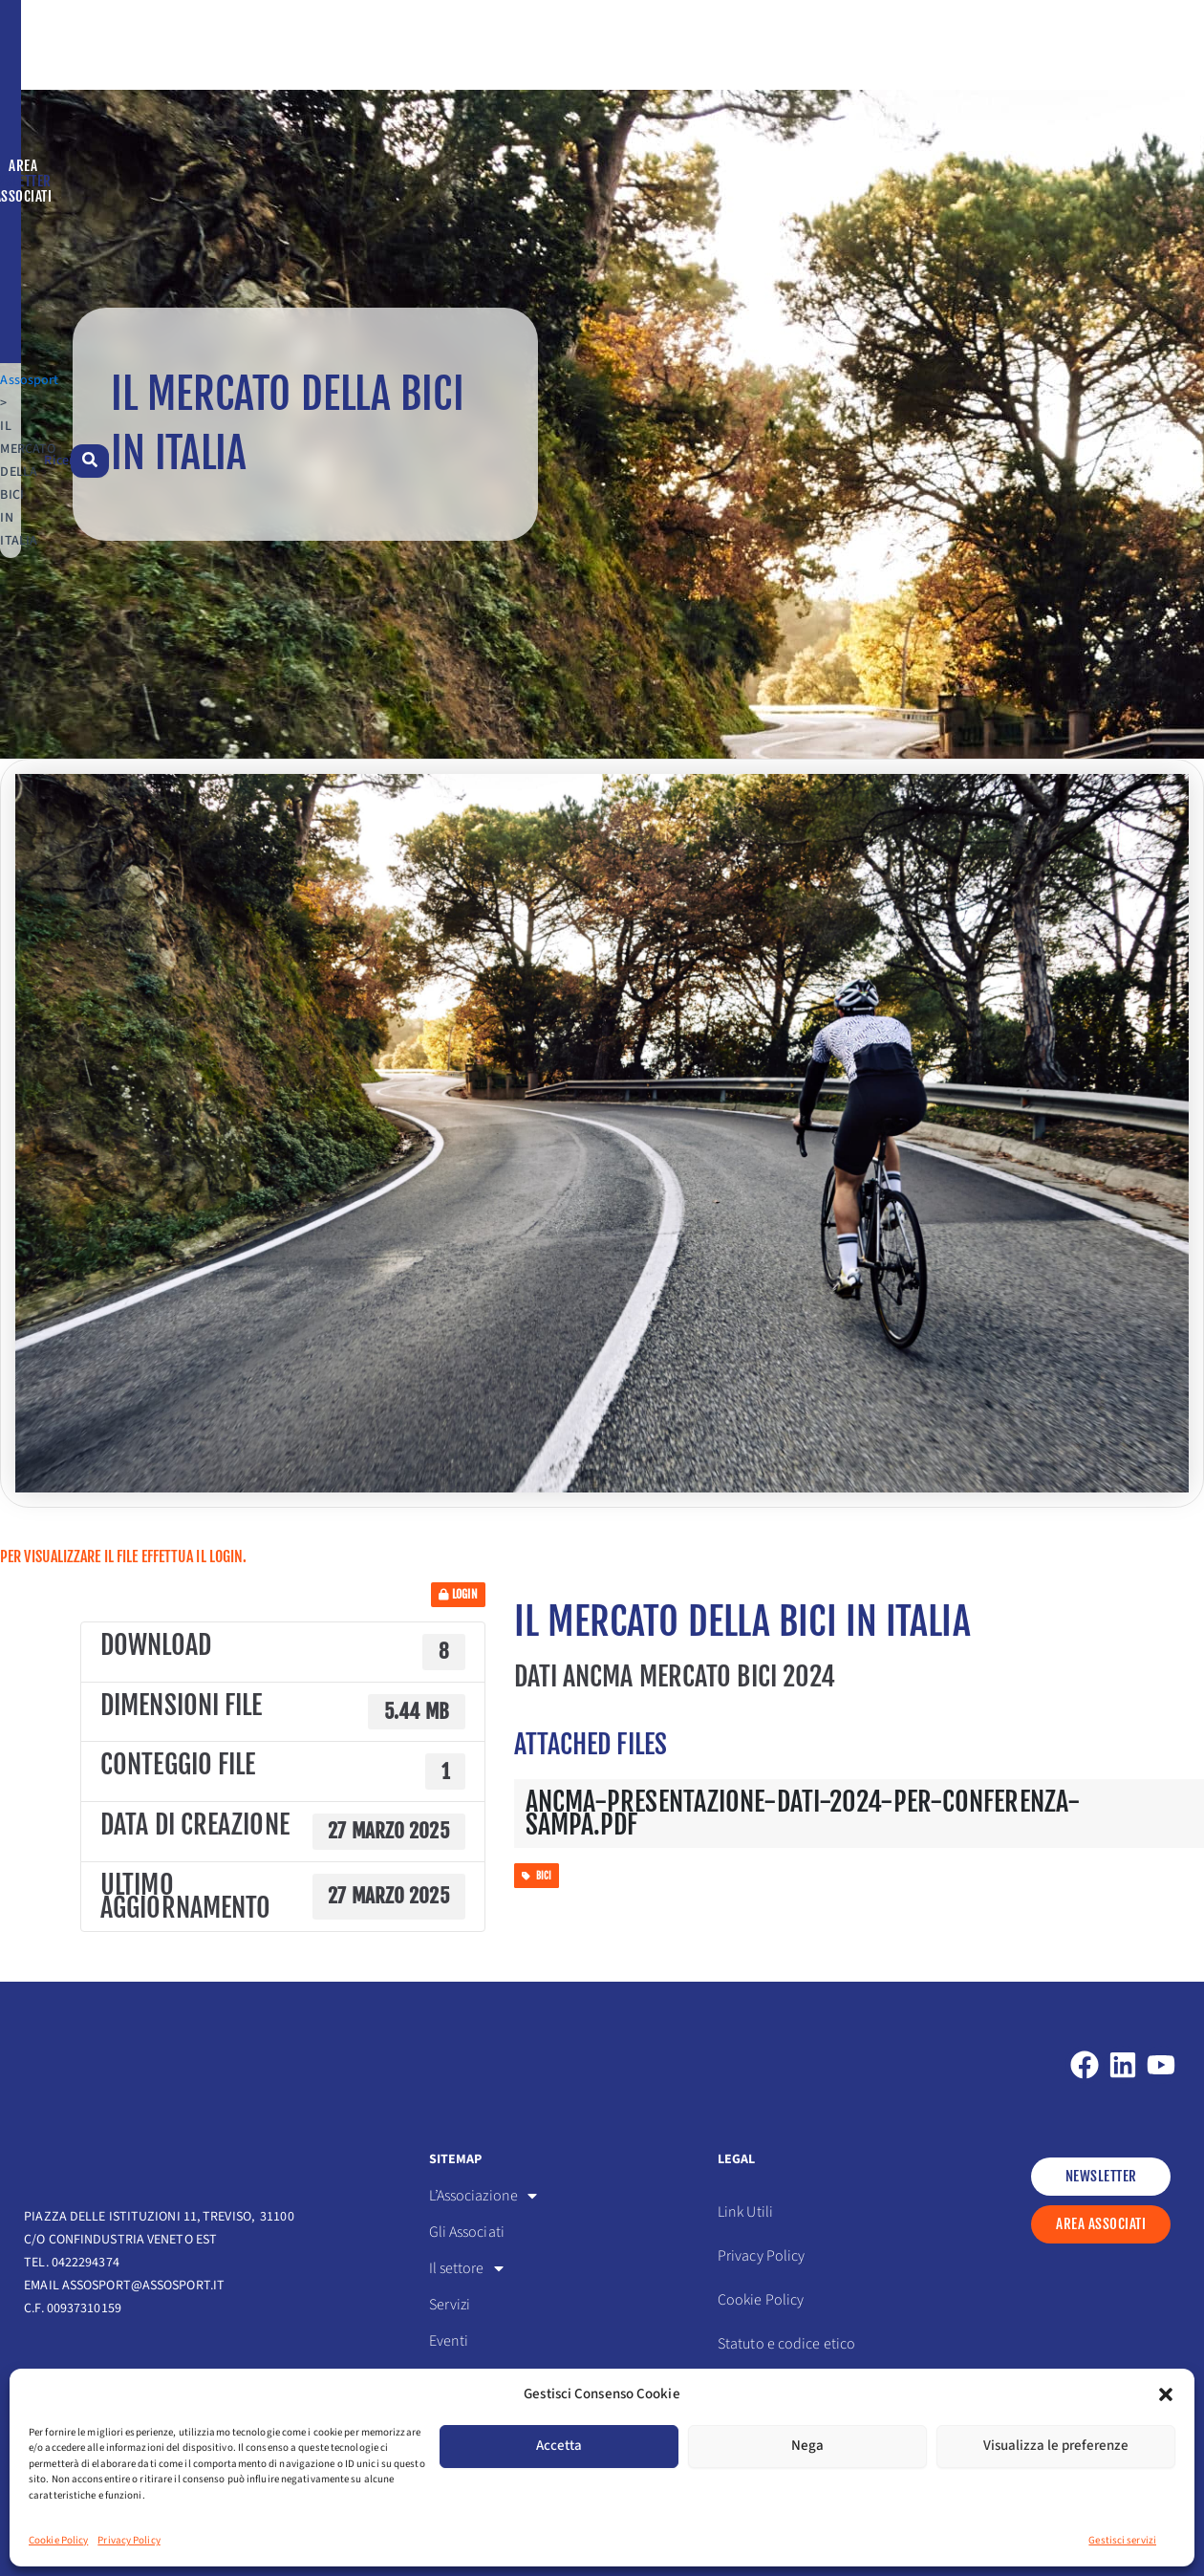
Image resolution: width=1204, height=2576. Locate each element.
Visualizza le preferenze (1056, 2446)
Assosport (53, 160)
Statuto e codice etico (786, 2352)
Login (458, 1638)
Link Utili (745, 2220)
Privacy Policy (128, 2540)
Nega (807, 2446)
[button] (1165, 2394)
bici (537, 1919)
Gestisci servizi (1122, 2540)
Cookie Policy (58, 2540)
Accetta (559, 2446)
